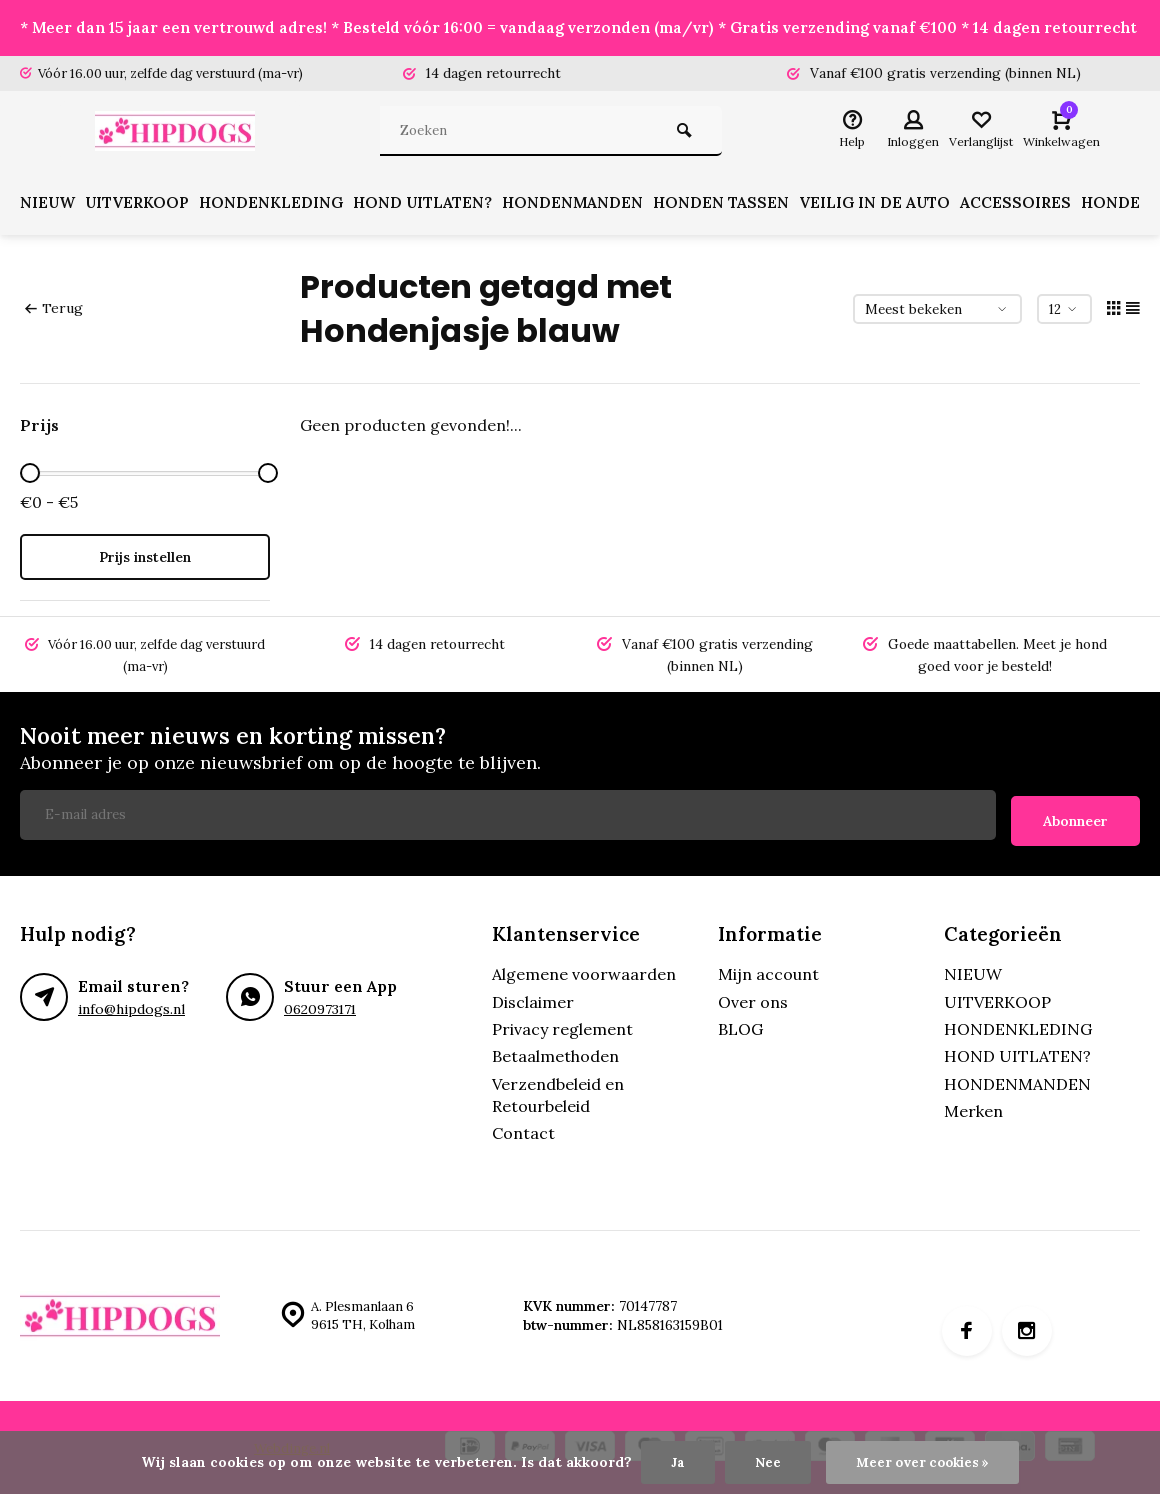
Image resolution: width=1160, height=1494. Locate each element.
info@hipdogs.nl (130, 1007)
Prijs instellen (145, 562)
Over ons (753, 1000)
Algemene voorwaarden (584, 972)
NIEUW (49, 208)
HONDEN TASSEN (742, 208)
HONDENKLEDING (282, 208)
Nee (765, 1462)
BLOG (740, 1027)
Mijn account (768, 972)
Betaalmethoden (555, 1054)
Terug (53, 313)
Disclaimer (533, 1000)
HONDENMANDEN (591, 208)
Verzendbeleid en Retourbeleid (558, 1093)
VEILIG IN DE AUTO (898, 208)
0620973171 (320, 1007)
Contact (523, 1132)
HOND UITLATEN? (438, 208)
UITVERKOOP (143, 208)
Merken (973, 1109)
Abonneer (1075, 819)
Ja (674, 1462)
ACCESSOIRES (1042, 208)
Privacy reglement (562, 1027)
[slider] (30, 478)
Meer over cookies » (923, 1462)
